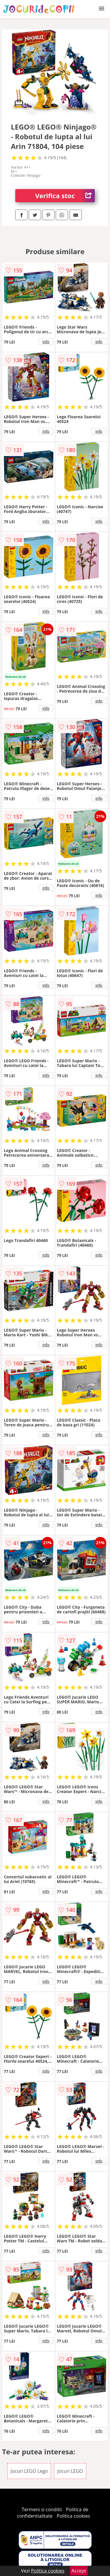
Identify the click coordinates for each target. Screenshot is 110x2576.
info (46, 341)
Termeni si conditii (42, 2509)
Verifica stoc (65, 195)
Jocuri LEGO (70, 2471)
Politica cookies (73, 2516)
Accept (79, 2570)
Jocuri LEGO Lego (29, 2471)
